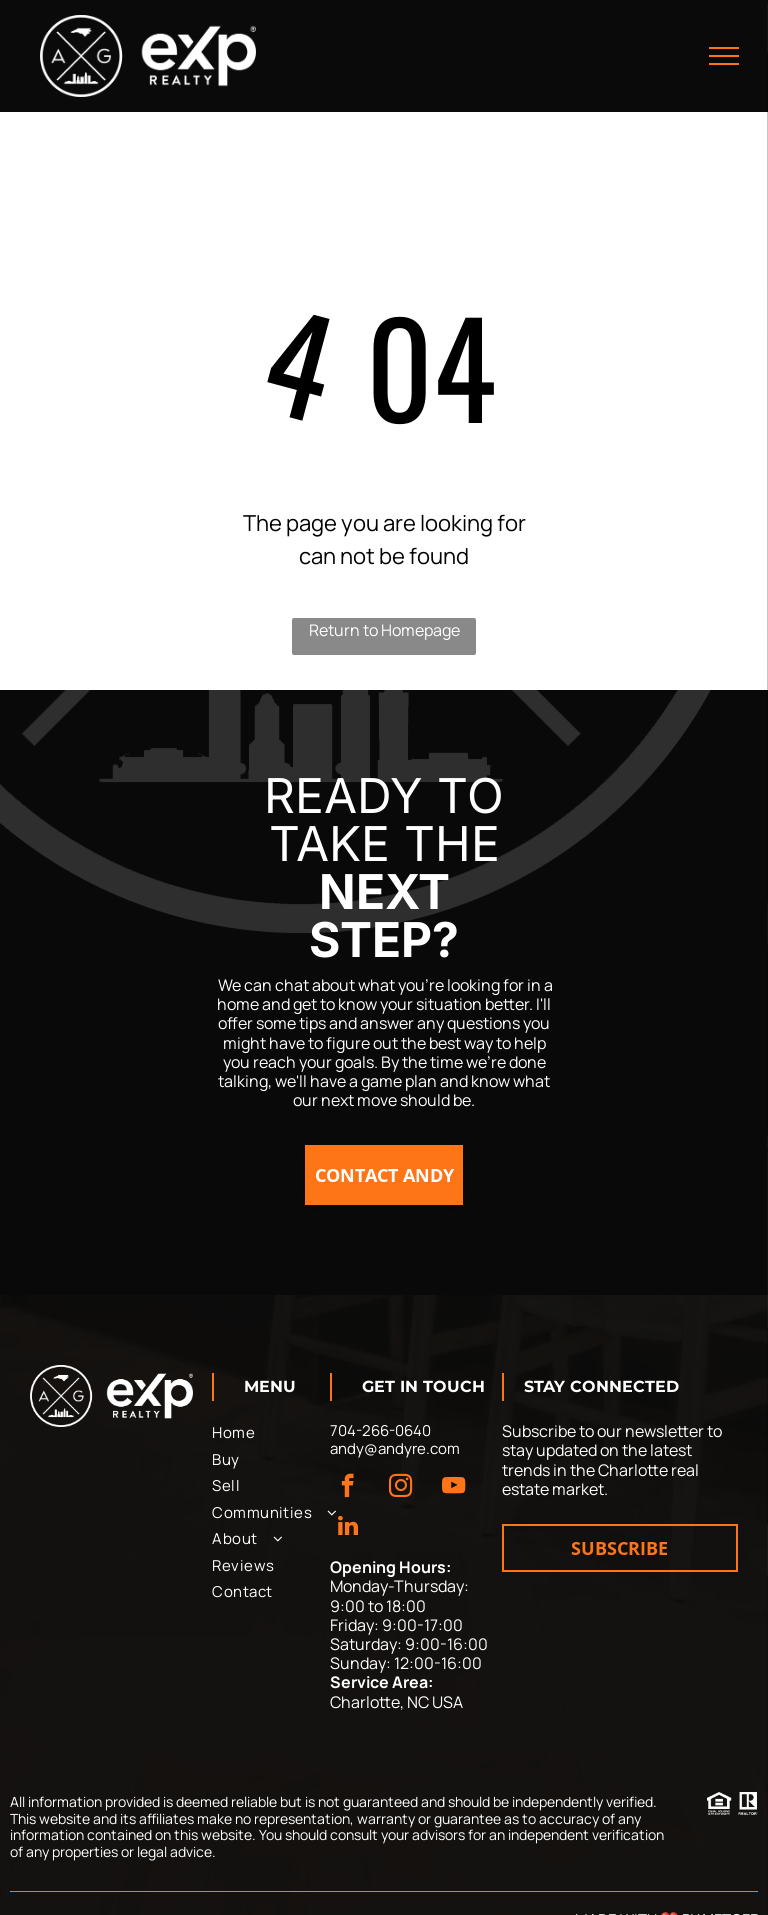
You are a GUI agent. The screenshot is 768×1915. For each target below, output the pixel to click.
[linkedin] (347, 1528)
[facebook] (347, 1488)
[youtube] (453, 1488)
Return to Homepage (384, 630)
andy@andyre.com (395, 1448)
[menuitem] (284, 1433)
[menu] (724, 56)
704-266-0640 (380, 1430)
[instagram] (400, 1488)
